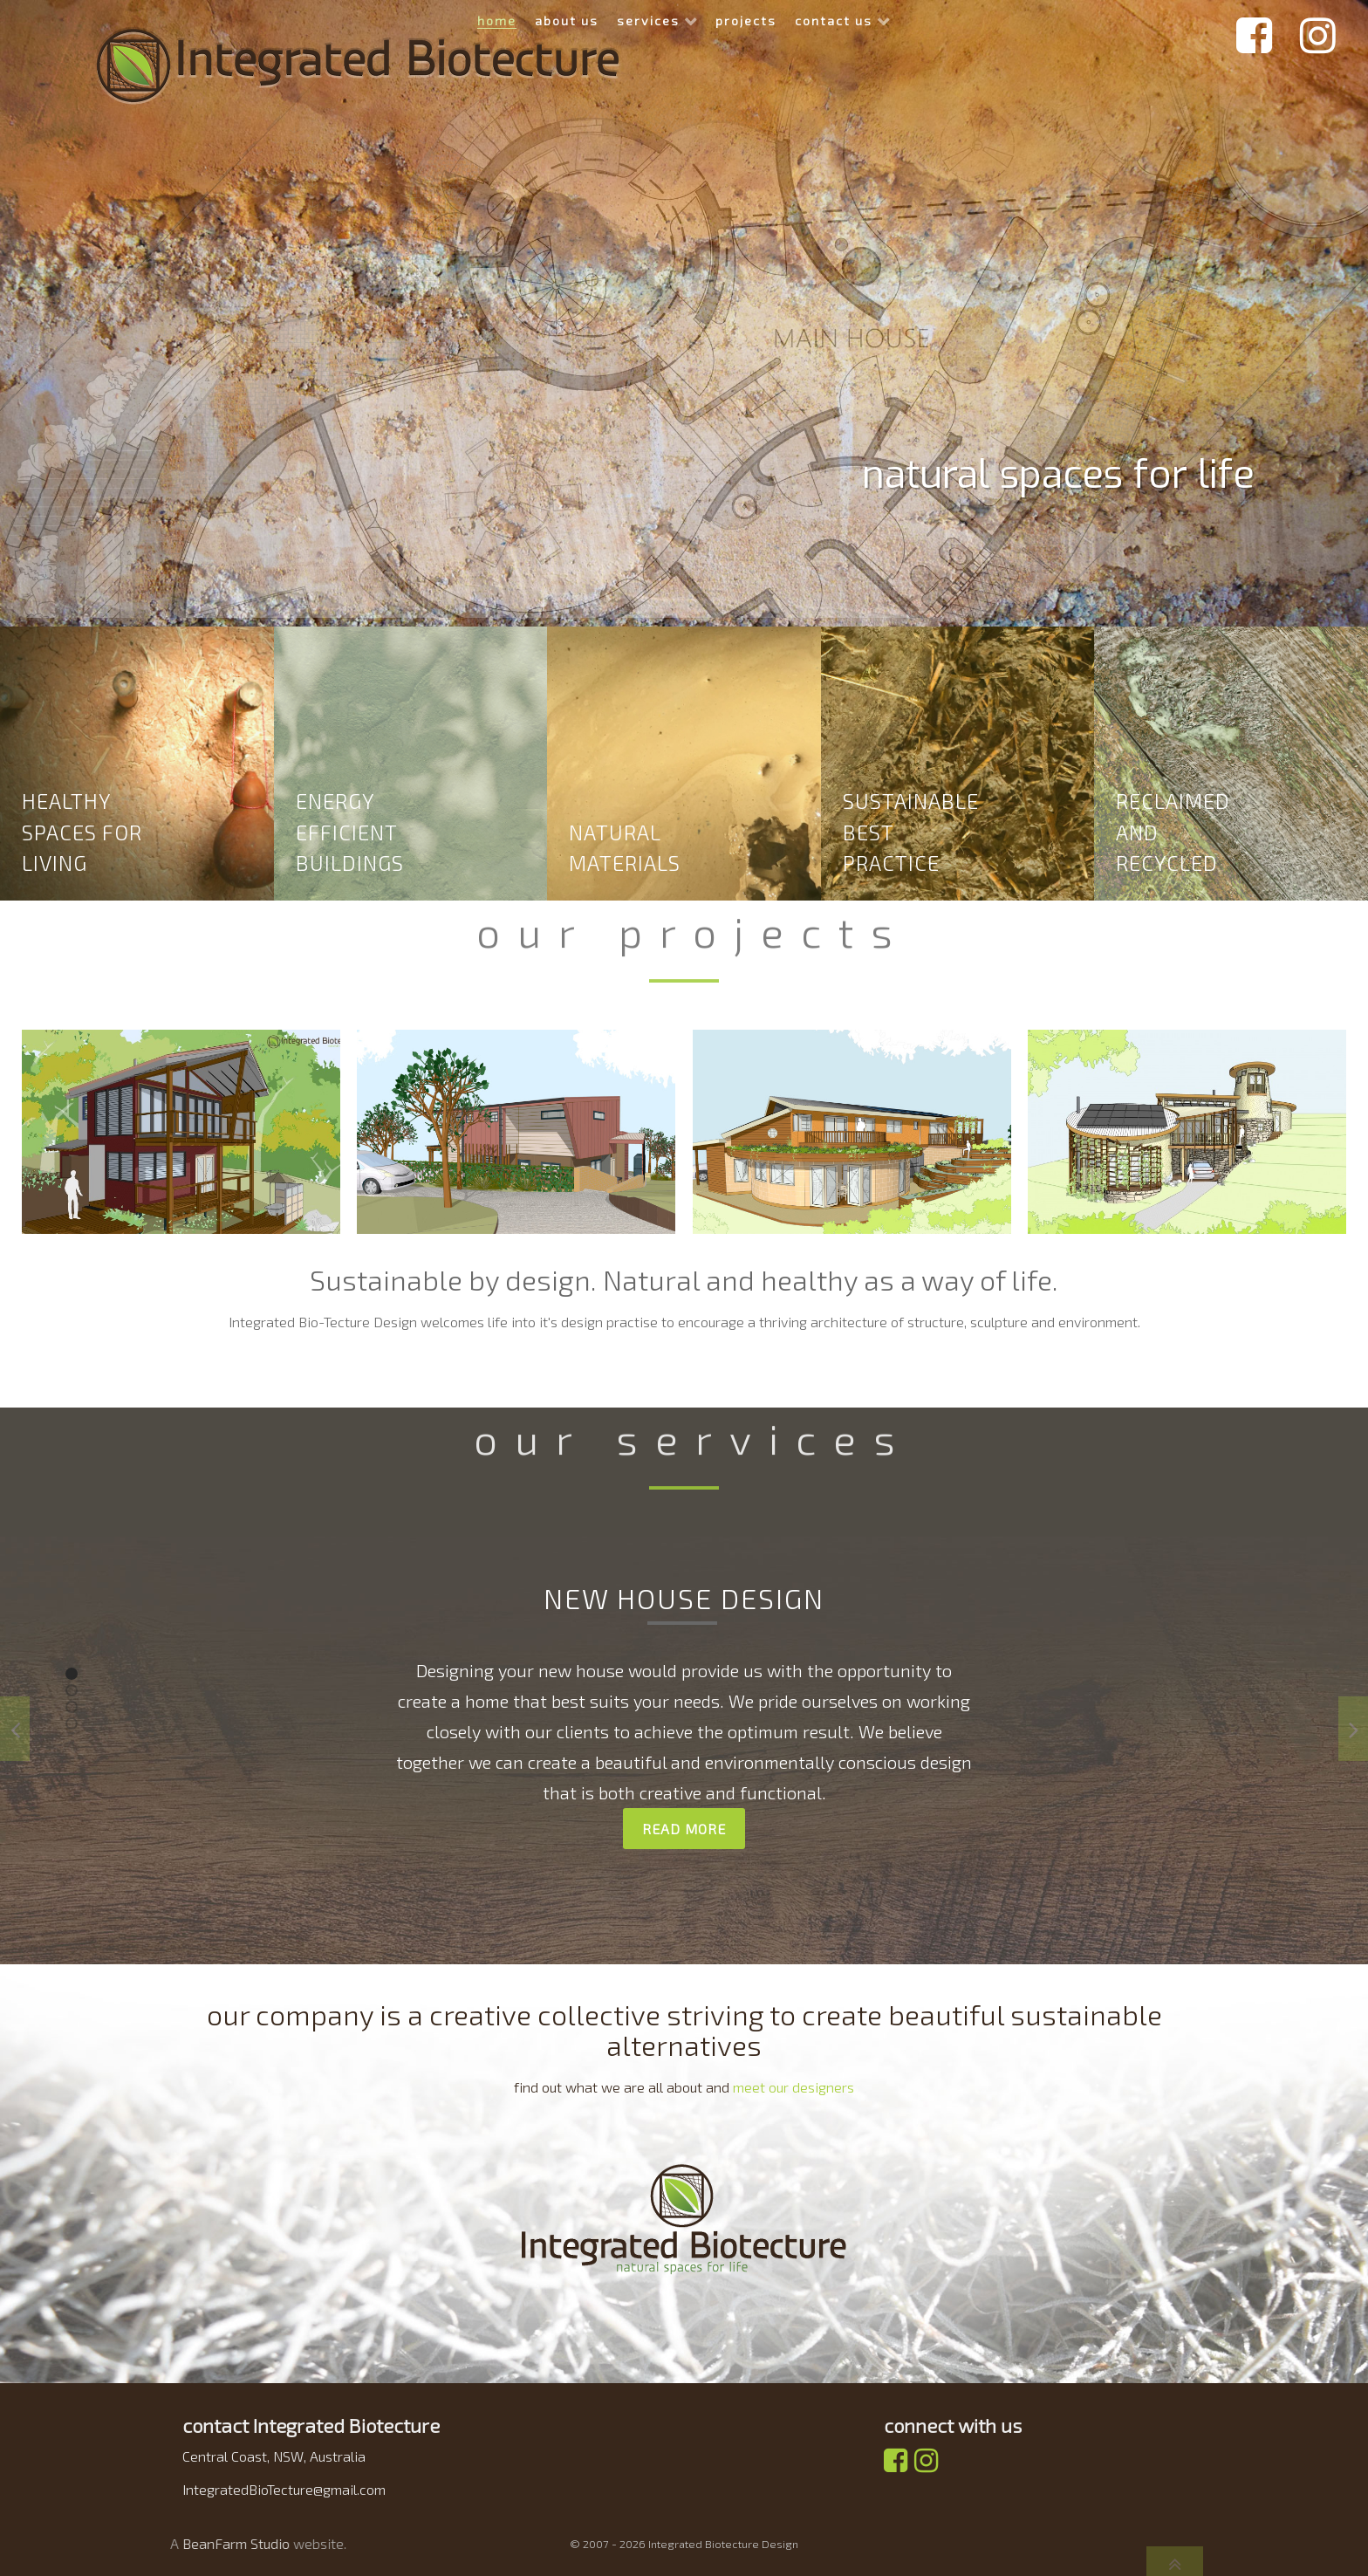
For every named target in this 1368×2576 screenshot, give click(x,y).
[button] (71, 1674)
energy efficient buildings (350, 831)
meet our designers (793, 2087)
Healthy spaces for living (82, 831)
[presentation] (15, 1728)
